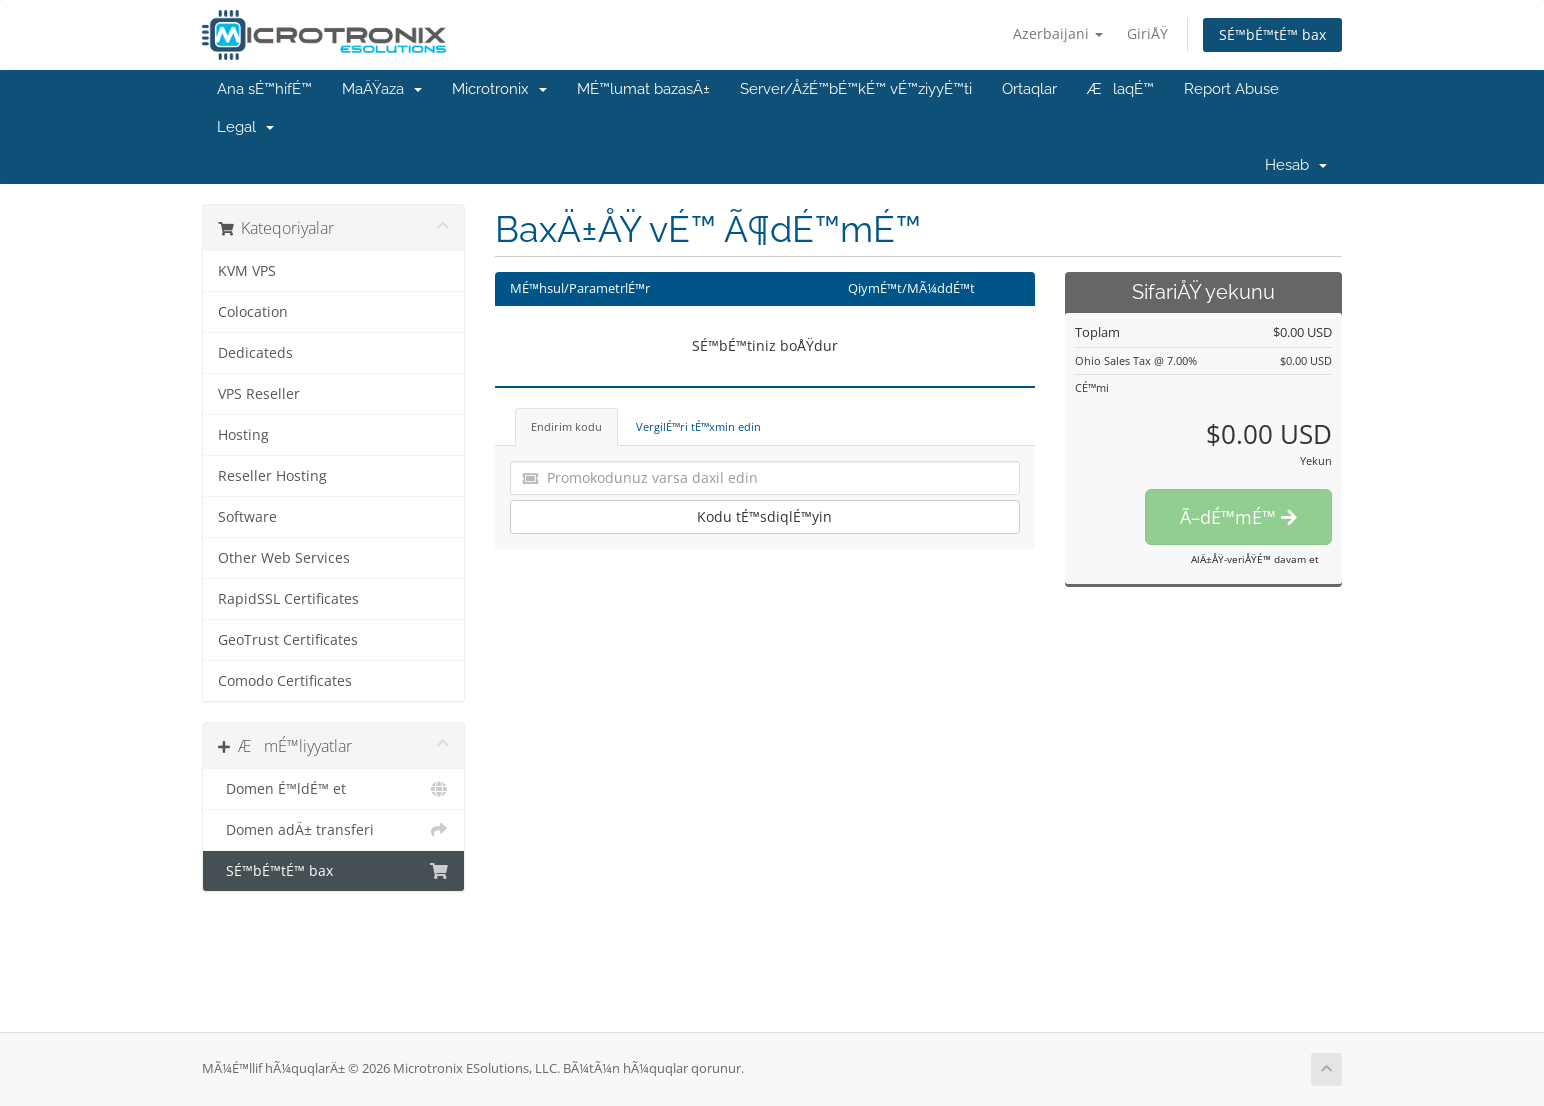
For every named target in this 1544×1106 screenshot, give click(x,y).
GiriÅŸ (1147, 33)
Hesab (1296, 165)
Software (247, 517)
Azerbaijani (1058, 33)
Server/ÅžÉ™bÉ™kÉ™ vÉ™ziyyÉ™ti (856, 89)
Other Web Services (284, 558)
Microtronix (499, 89)
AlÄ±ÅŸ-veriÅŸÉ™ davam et (1255, 559)
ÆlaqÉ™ (1120, 89)
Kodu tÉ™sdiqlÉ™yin (764, 516)
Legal (245, 127)
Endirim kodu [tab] (566, 426)
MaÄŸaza (382, 89)
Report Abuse (1231, 89)
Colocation (253, 312)
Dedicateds (255, 353)
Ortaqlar (1029, 89)
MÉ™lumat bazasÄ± (643, 89)
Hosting (243, 435)
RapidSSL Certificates (288, 599)
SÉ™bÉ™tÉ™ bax (1272, 34)
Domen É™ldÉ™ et (333, 789)
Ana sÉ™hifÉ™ (264, 89)
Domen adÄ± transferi (333, 830)
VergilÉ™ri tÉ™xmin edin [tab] (698, 426)
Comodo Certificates (285, 681)
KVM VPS (247, 271)
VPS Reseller (259, 394)
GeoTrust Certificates (288, 640)
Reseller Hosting (272, 476)
